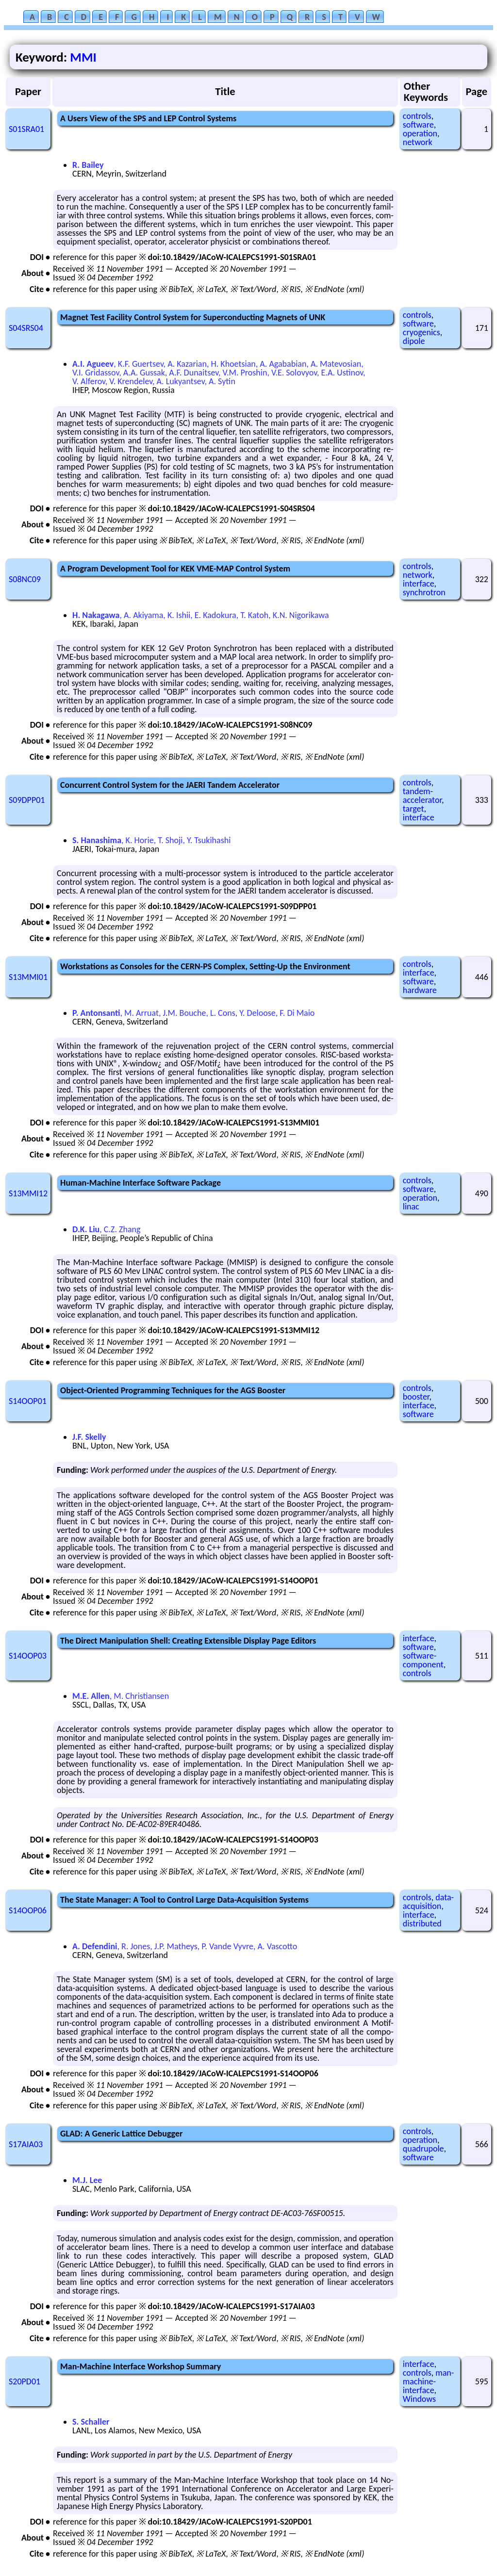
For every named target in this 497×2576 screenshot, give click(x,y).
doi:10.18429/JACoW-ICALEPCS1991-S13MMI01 (234, 1122)
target (413, 808)
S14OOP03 (28, 1655)
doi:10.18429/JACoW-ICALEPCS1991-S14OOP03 (233, 1839)
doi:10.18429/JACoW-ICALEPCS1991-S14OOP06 (233, 2073)
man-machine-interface (428, 2381)
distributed (422, 1923)
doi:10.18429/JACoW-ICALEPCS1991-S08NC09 (230, 724)
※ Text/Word (253, 289)
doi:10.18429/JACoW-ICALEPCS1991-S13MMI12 (234, 1330)
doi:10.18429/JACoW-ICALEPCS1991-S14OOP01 (233, 1580)
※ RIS (291, 289)
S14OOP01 (28, 1401)
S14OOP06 (28, 1910)
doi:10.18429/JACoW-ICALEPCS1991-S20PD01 (230, 2521)
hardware (420, 990)
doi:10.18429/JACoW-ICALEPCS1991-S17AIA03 (231, 2306)
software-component (423, 1660)
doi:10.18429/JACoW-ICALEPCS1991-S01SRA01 (232, 257)
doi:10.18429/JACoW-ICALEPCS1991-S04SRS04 (231, 508)
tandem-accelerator (422, 795)
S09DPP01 (27, 800)
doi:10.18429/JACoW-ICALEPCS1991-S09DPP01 (232, 906)
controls (417, 116)
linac (411, 1206)
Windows (419, 2399)
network (417, 142)
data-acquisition (428, 1901)
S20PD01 (24, 2381)
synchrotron (424, 592)
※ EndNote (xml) (334, 289)
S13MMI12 (28, 1193)
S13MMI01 (28, 977)
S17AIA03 (26, 2144)
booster (416, 1396)
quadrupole (423, 2148)
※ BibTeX (175, 289)
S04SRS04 (26, 328)
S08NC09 (25, 579)
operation (420, 133)
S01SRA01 (26, 129)
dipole (414, 341)
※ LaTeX (211, 289)
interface (418, 583)
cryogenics (421, 332)
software (418, 124)
